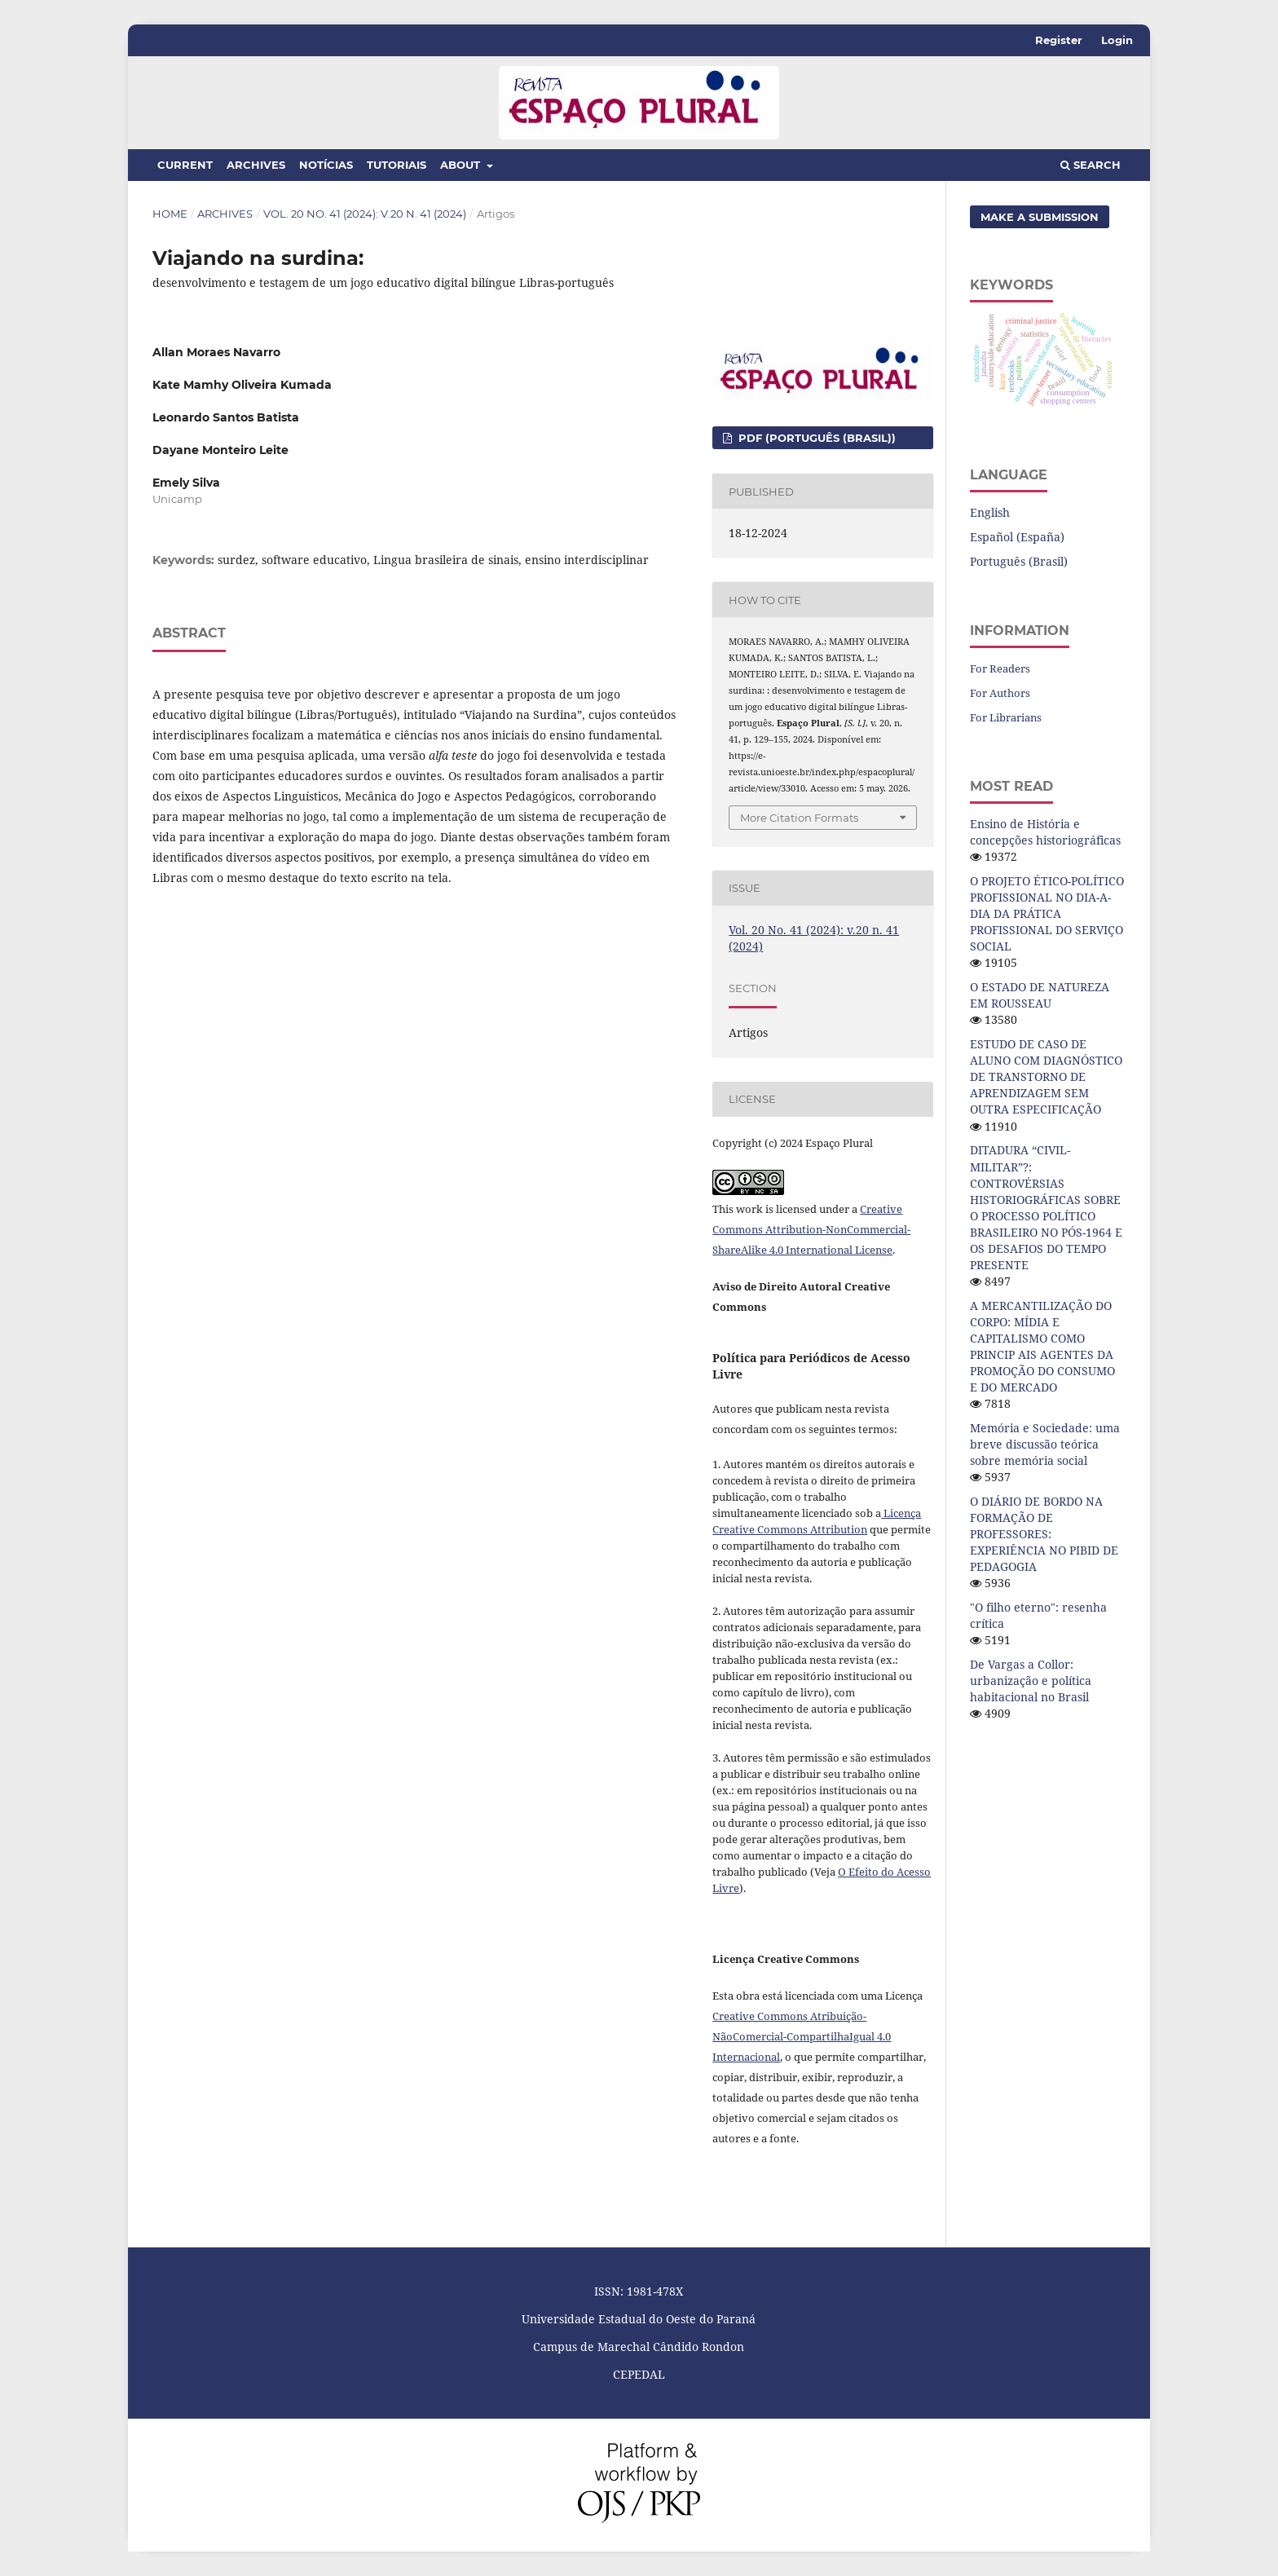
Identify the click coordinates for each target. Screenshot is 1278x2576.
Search (1090, 164)
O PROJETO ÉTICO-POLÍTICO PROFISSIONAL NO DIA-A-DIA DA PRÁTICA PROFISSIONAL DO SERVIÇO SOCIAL (1047, 913)
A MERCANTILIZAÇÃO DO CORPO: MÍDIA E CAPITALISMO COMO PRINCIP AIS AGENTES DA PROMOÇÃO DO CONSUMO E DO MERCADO (1042, 1346)
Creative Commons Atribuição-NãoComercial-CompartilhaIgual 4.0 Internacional (801, 2036)
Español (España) (1017, 537)
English (990, 512)
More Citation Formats (799, 817)
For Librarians (1006, 717)
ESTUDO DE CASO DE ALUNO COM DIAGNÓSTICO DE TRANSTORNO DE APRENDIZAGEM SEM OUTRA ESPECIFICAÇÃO (1046, 1076)
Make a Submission (1040, 216)
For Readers (1000, 668)
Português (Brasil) (1019, 561)
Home (169, 213)
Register (1058, 39)
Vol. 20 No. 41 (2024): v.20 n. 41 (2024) (364, 213)
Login (1117, 39)
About (461, 164)
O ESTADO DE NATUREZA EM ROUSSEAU (1039, 995)
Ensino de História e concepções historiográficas (1045, 832)
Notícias (326, 164)
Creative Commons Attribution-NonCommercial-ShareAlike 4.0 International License (811, 1229)
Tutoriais (396, 164)
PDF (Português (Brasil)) (815, 437)
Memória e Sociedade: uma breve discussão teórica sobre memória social (1045, 1444)
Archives (256, 164)
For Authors (1000, 693)
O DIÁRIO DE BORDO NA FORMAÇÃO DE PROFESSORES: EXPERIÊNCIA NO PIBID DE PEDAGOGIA (1044, 1533)
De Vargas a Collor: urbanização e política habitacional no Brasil (1030, 1680)
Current (185, 164)
